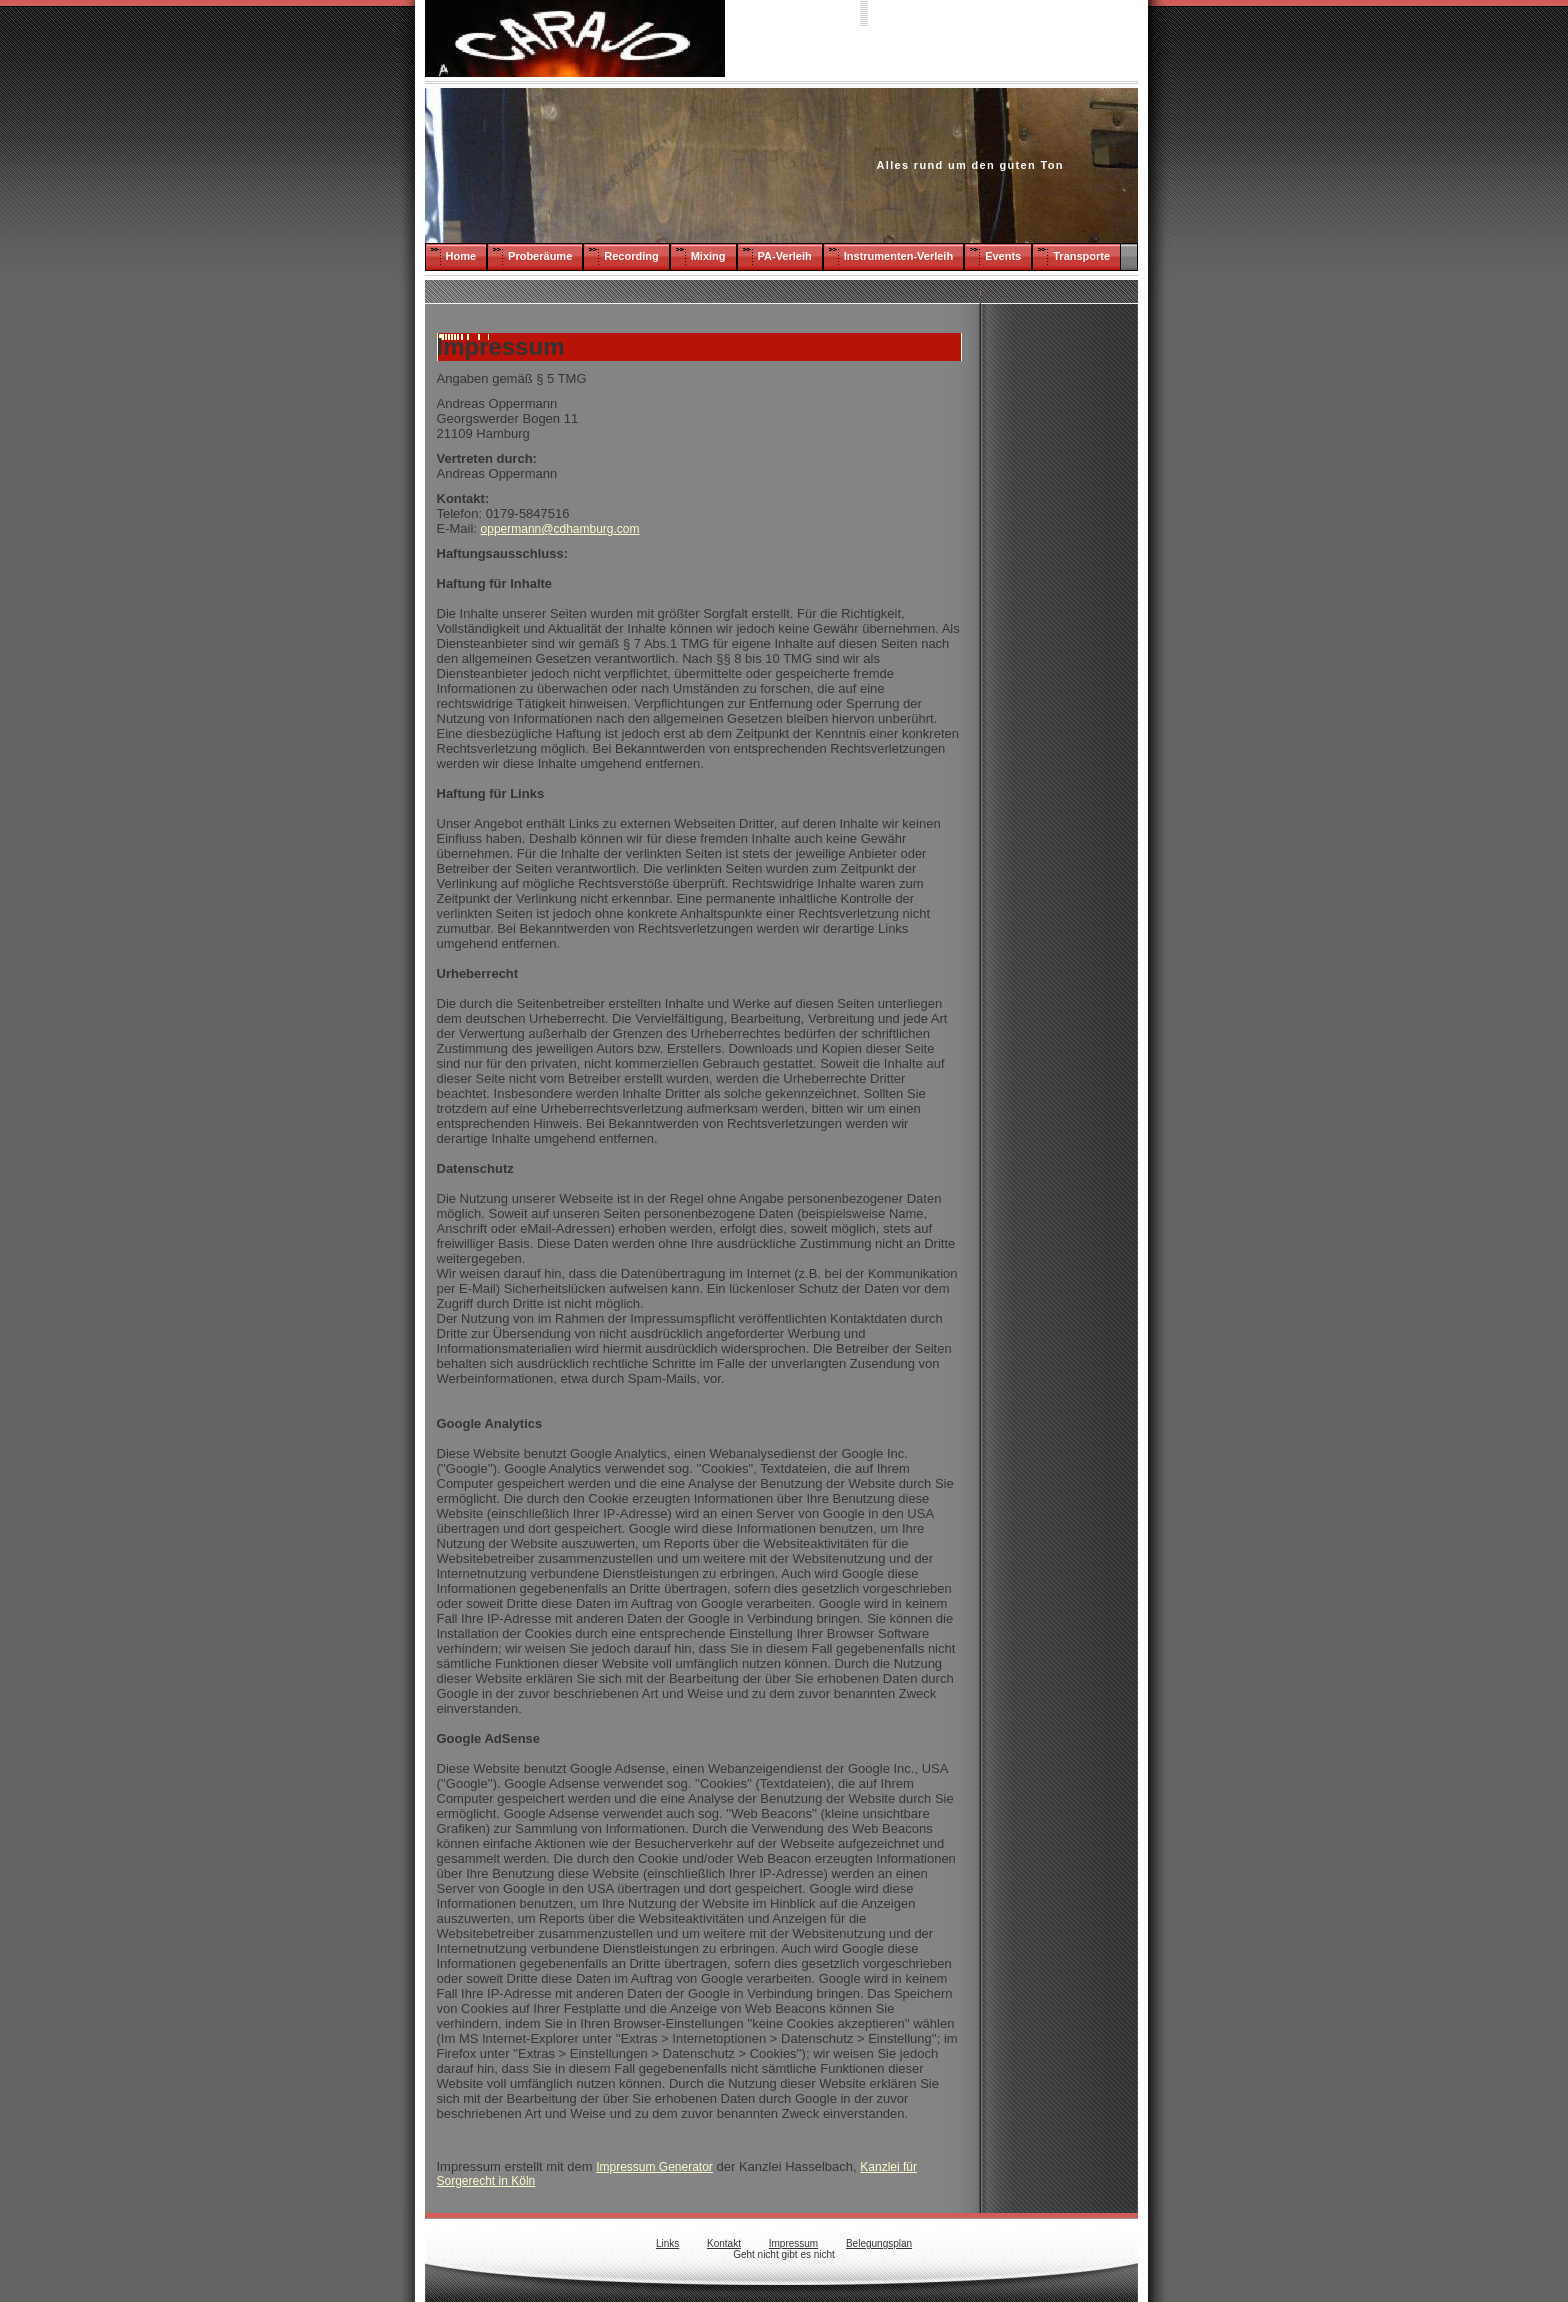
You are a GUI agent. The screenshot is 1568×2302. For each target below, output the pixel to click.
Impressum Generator (654, 2167)
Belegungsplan (879, 2243)
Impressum (793, 2243)
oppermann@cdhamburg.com (560, 529)
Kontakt (724, 2243)
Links (667, 2243)
